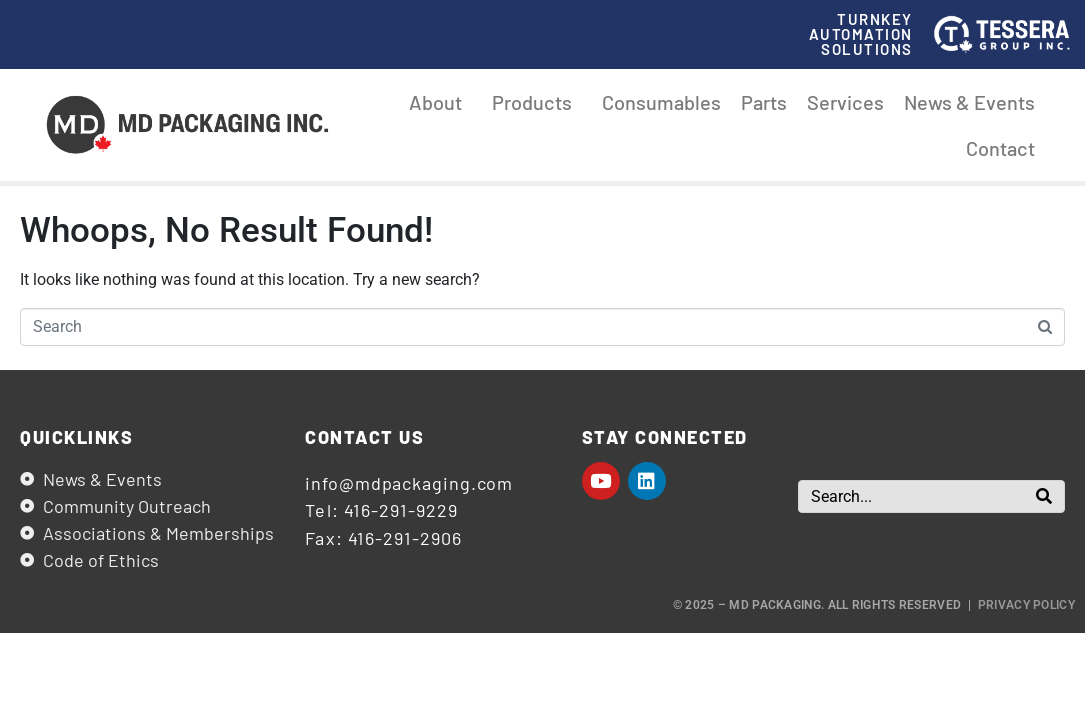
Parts (764, 102)
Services (845, 102)
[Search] (1044, 496)
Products (537, 102)
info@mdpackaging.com (409, 483)
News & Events (969, 102)
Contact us (364, 437)
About (440, 102)
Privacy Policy (1026, 605)
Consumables (661, 102)
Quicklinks (76, 437)
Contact (1000, 148)
